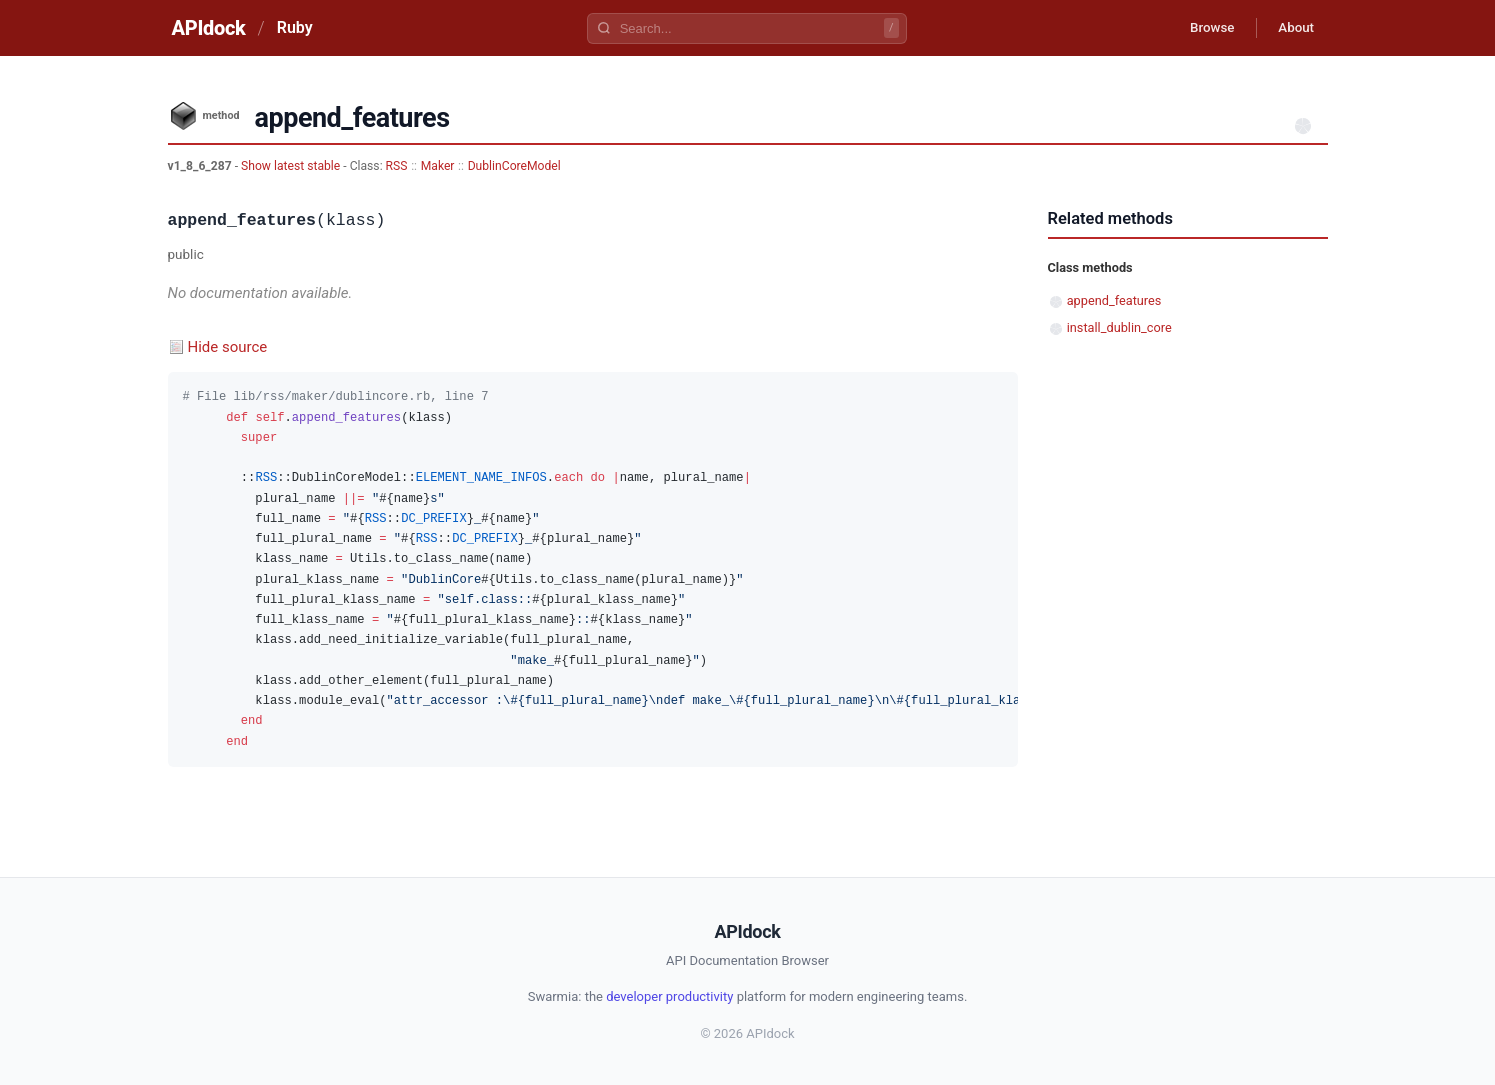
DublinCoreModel (514, 166)
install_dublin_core (1119, 327)
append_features (1114, 300)
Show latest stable (292, 166)
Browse (1201, 28)
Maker (438, 166)
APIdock (209, 28)
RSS (397, 166)
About (1293, 28)
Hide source (228, 347)
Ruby (295, 27)
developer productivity (669, 996)
